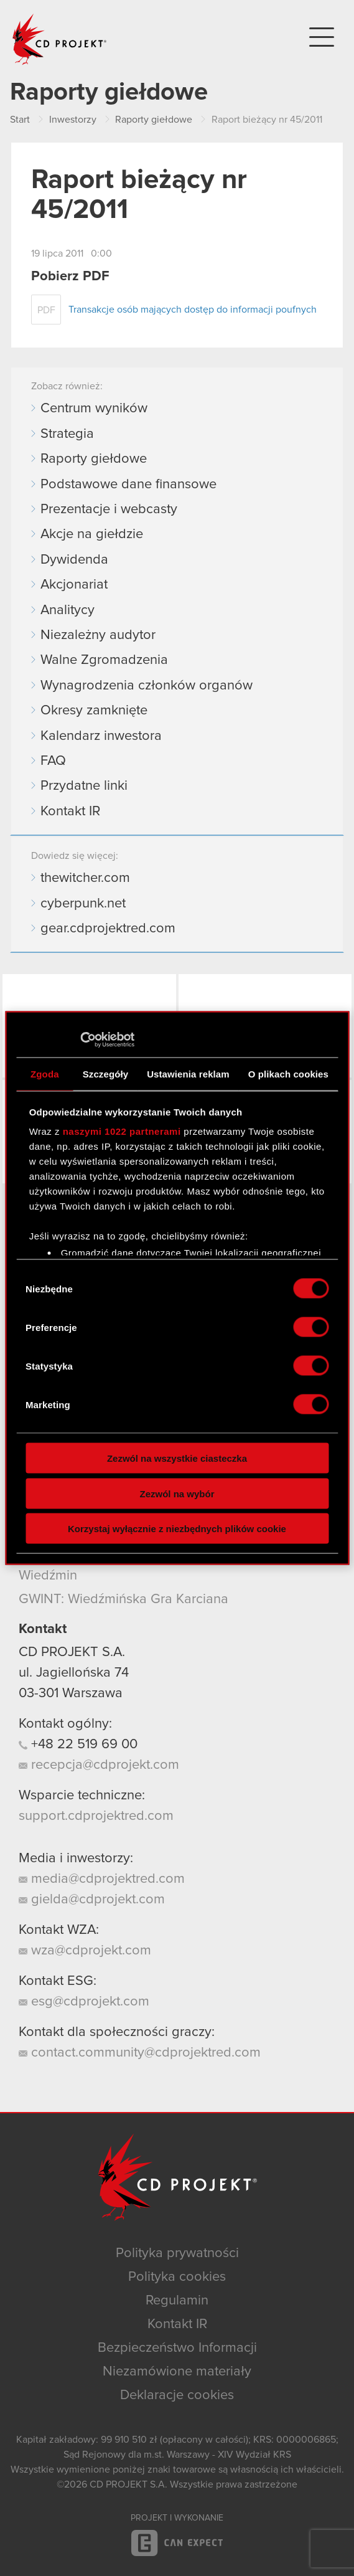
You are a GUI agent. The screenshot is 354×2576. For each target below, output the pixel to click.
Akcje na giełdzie (91, 534)
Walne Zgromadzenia (104, 660)
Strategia (67, 434)
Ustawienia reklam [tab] (188, 1073)
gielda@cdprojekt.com (92, 1899)
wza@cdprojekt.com (85, 1951)
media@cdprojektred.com (102, 1879)
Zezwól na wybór (176, 1493)
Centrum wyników (93, 408)
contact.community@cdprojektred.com (140, 2053)
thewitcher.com (85, 878)
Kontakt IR (70, 811)
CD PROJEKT (59, 39)
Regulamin (177, 2301)
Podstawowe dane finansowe (128, 484)
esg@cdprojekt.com (84, 2002)
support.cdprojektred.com (96, 1816)
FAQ (53, 761)
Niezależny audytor (98, 635)
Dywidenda (74, 560)
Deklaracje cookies (177, 2395)
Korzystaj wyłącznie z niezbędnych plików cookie (177, 1528)
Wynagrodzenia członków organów (146, 686)
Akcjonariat (74, 585)
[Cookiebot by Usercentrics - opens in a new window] (80, 1040)
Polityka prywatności (177, 2253)
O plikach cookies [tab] (288, 1073)
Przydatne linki (84, 786)
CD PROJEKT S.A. (72, 1652)
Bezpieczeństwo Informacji (177, 2348)
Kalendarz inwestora (101, 736)
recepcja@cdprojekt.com (99, 1765)
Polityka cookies (177, 2277)
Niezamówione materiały (177, 2372)
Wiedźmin (48, 1576)
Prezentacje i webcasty (108, 509)
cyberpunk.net (83, 904)
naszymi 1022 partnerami (122, 1131)
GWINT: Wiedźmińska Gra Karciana (123, 1599)
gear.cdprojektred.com (107, 928)
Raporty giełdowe (93, 459)
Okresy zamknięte (93, 710)
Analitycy (67, 610)
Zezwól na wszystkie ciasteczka (177, 1458)
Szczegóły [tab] (105, 1073)
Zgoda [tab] (44, 1073)
